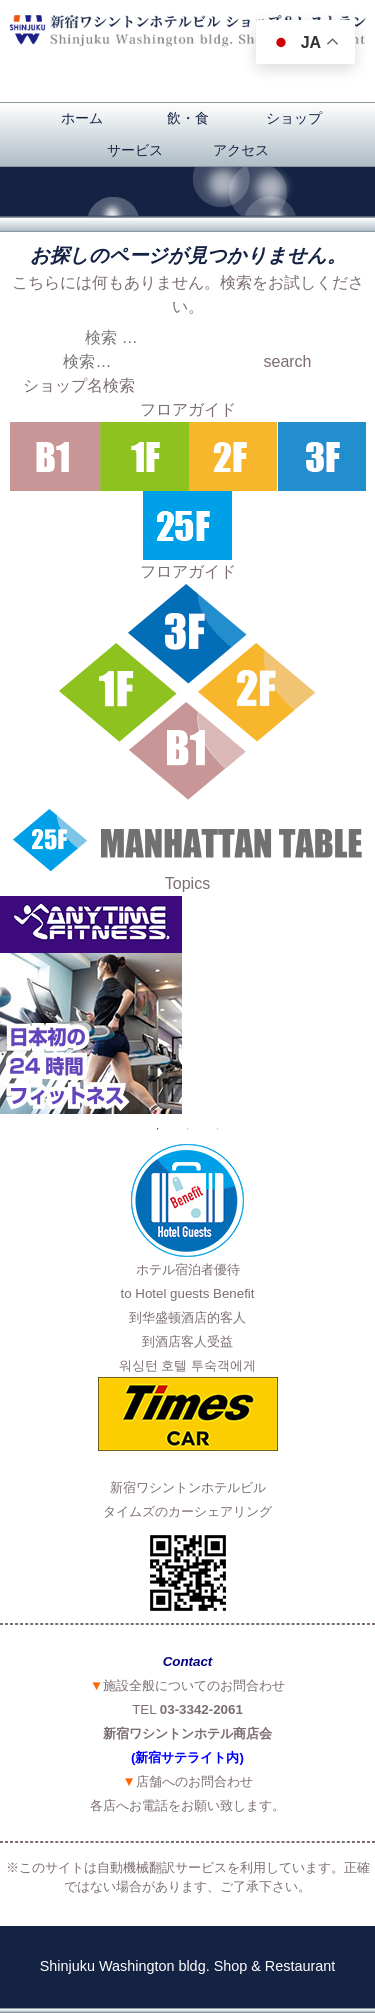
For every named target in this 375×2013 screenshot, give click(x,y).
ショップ (294, 118)
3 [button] (218, 1129)
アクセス (241, 150)
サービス (135, 150)
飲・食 (188, 118)
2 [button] (188, 1129)
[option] (187, 1005)
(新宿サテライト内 (185, 1757)
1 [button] (158, 1129)
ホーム (82, 118)
